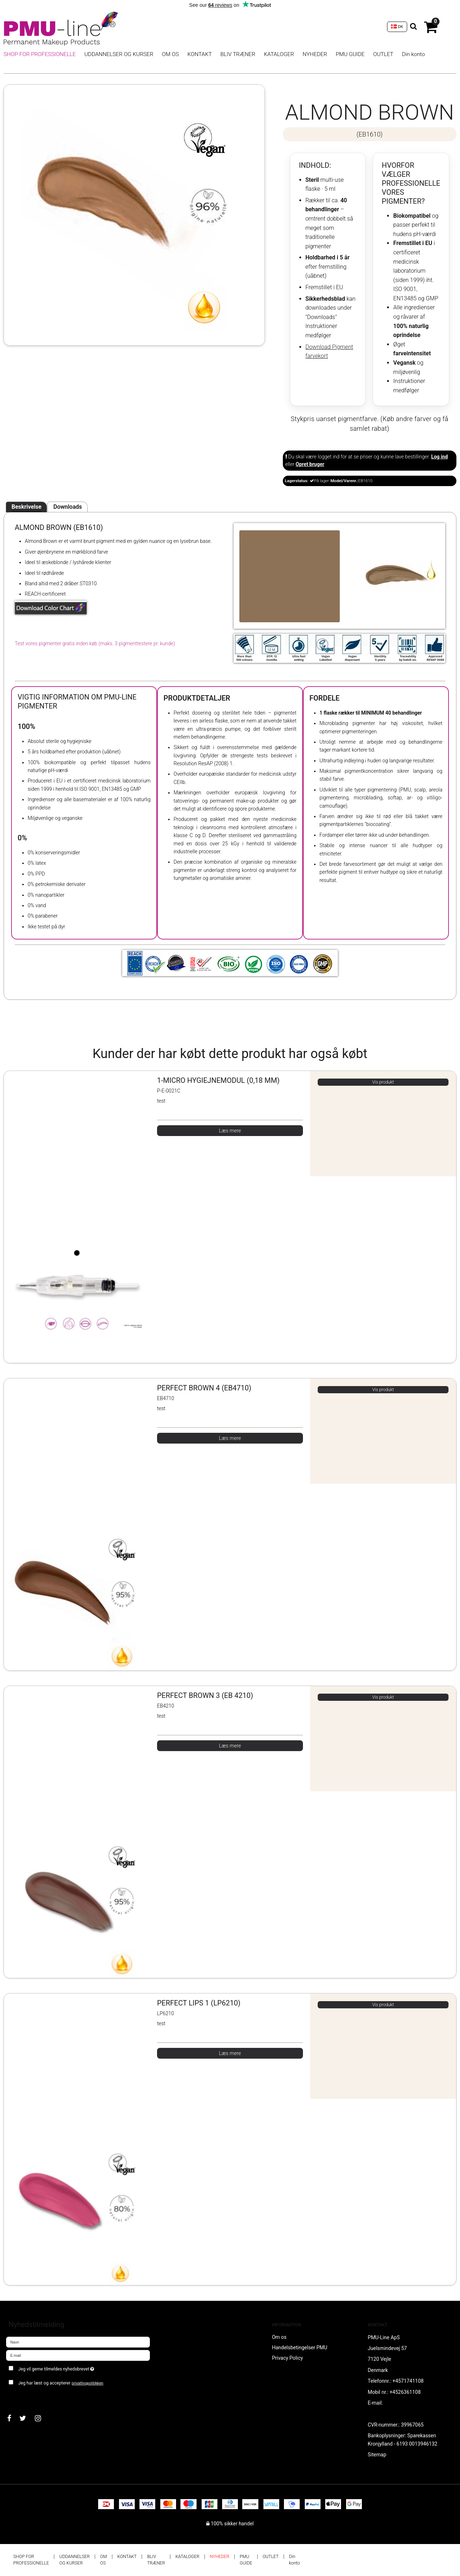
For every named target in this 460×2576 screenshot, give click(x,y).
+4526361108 (405, 2392)
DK (397, 26)
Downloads (67, 506)
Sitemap (377, 2454)
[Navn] (78, 2342)
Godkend (24, 2397)
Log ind (439, 457)
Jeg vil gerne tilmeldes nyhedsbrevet (81, 2367)
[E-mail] (78, 2355)
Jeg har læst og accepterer (61, 2383)
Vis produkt (383, 1082)
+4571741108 (408, 2381)
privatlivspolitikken (87, 2383)
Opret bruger (310, 464)
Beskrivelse (26, 506)
